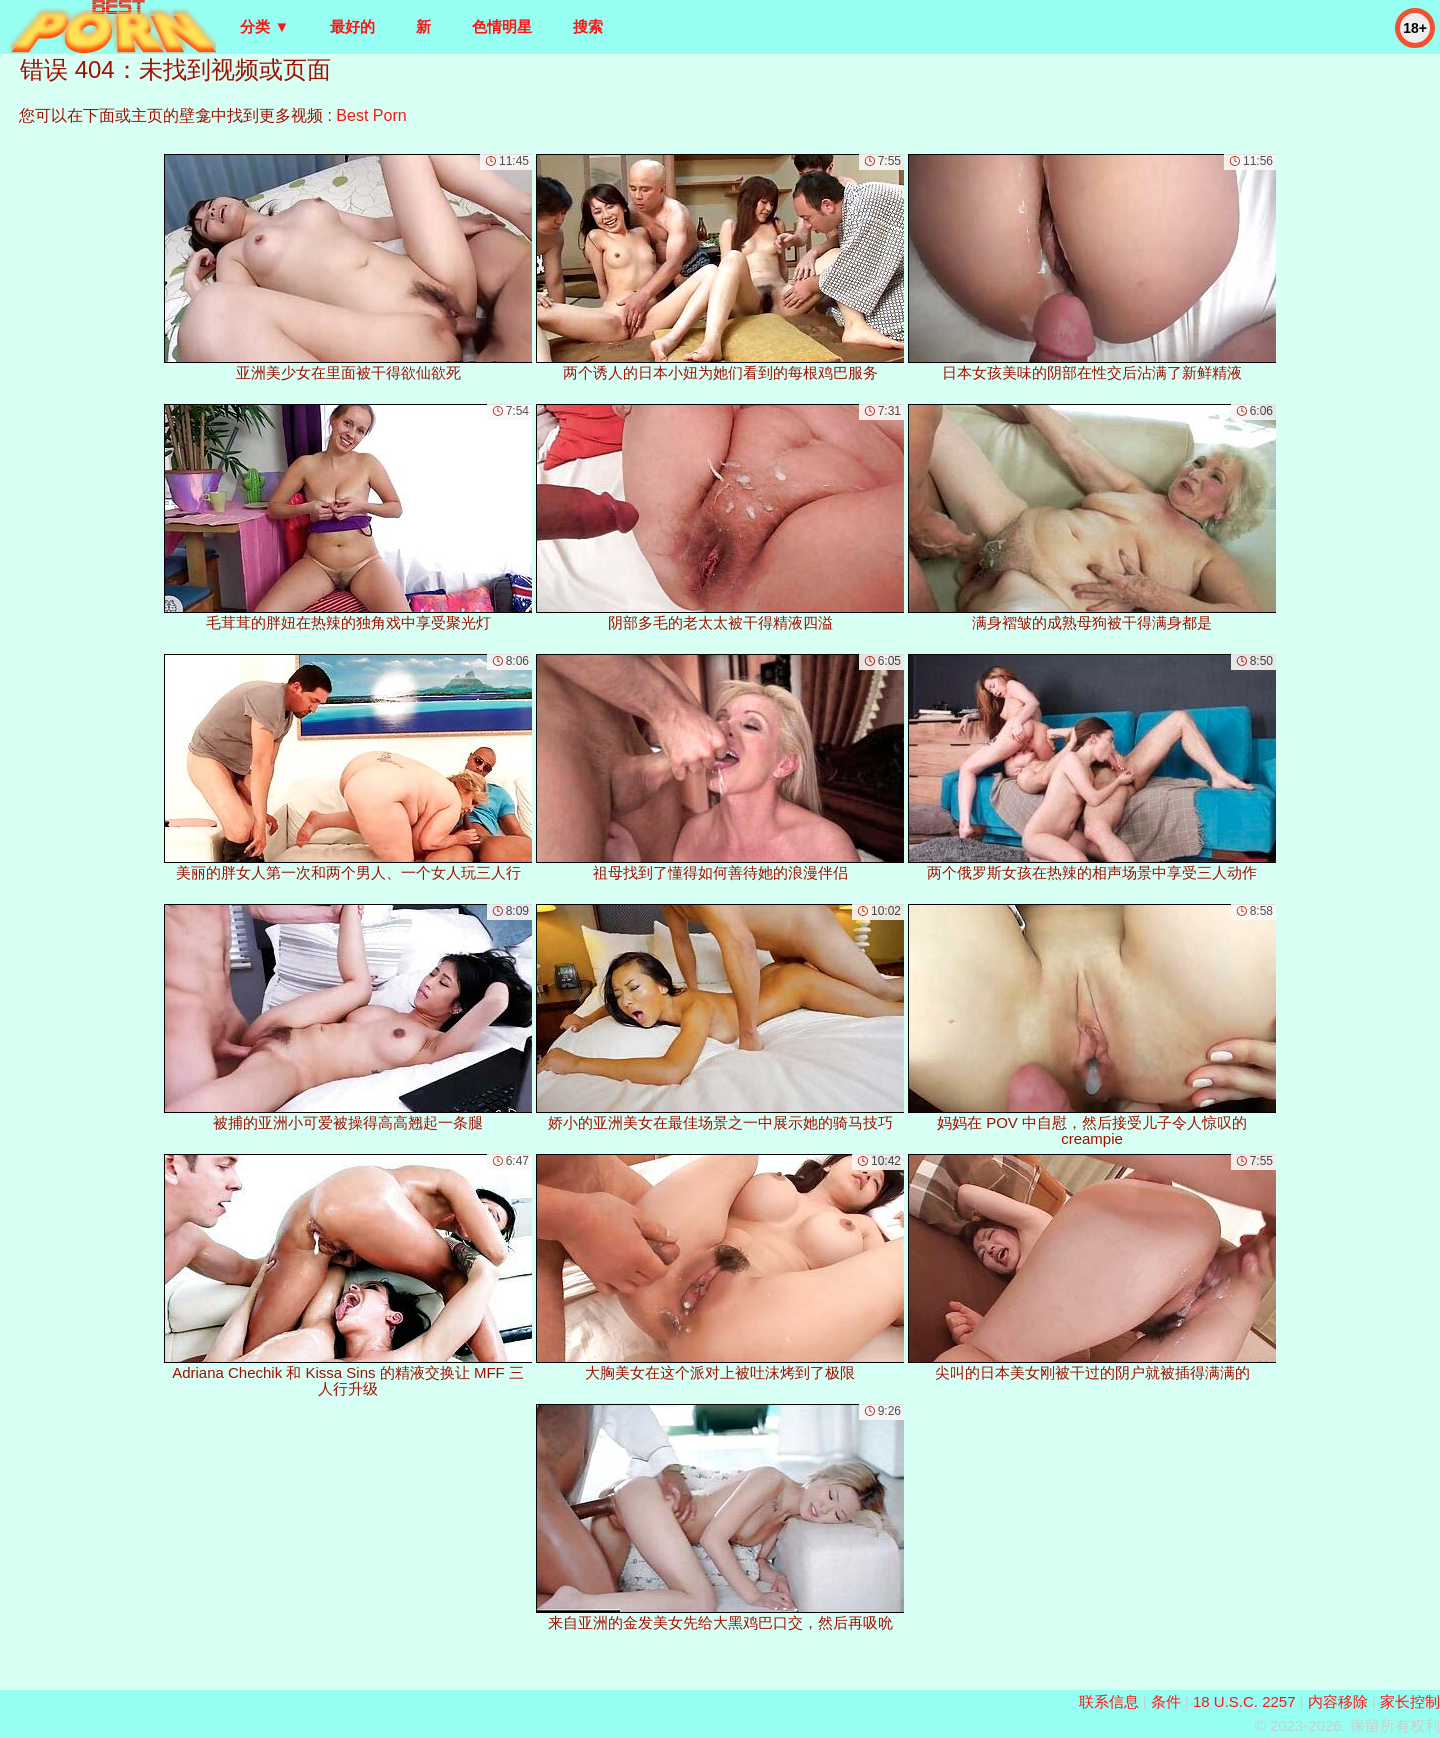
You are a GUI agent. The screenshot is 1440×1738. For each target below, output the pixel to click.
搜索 (588, 26)
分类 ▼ (264, 26)
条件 (1166, 1701)
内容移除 (1338, 1701)
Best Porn (371, 115)
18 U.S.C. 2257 (1244, 1701)
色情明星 (502, 26)
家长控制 (1410, 1701)
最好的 (352, 26)
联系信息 (1109, 1701)
